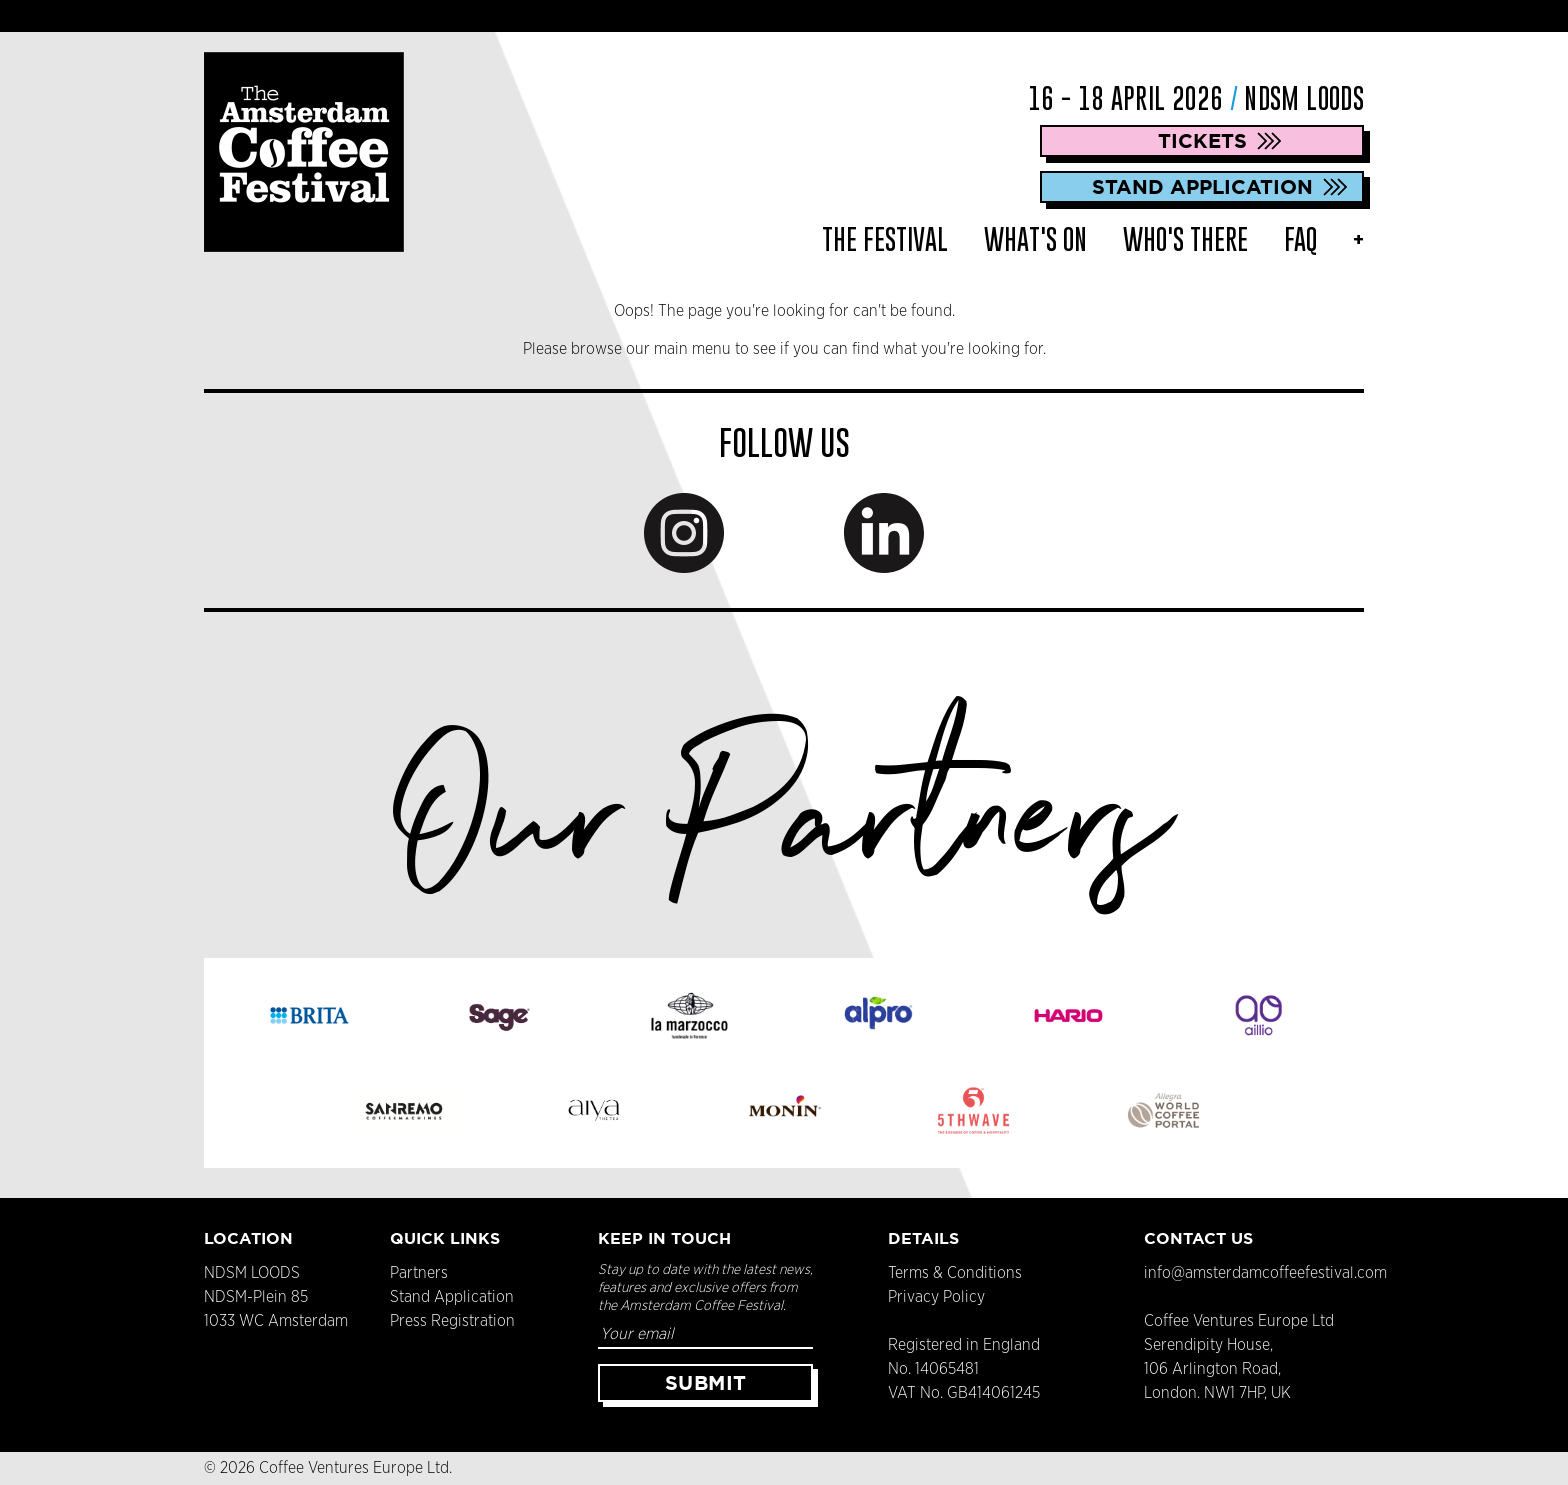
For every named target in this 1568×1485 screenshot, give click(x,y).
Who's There (1185, 239)
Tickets (1202, 140)
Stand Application (1202, 186)
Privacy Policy (936, 1297)
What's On (1035, 239)
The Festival (885, 239)
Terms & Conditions (955, 1273)
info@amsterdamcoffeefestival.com (1265, 1273)
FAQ (1300, 239)
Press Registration (452, 1321)
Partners (419, 1273)
